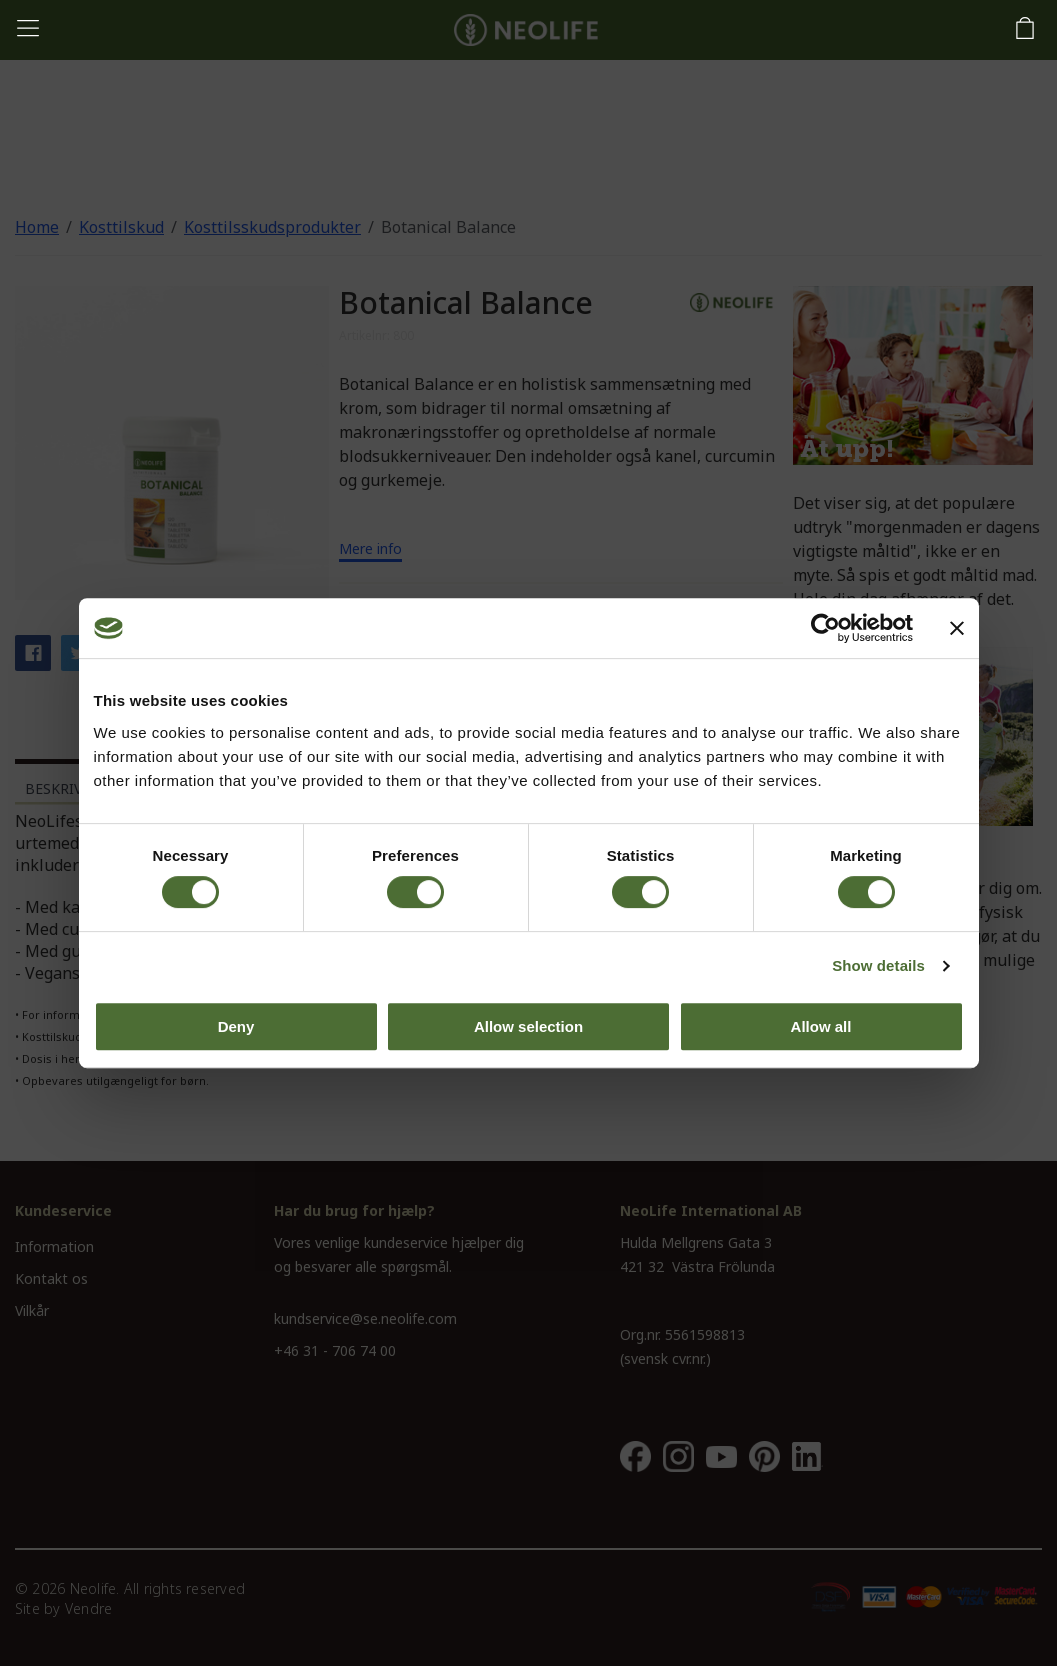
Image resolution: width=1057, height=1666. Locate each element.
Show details (878, 965)
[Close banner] (957, 628)
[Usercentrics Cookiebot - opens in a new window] (825, 628)
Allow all (821, 1026)
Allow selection (528, 1026)
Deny (236, 1026)
